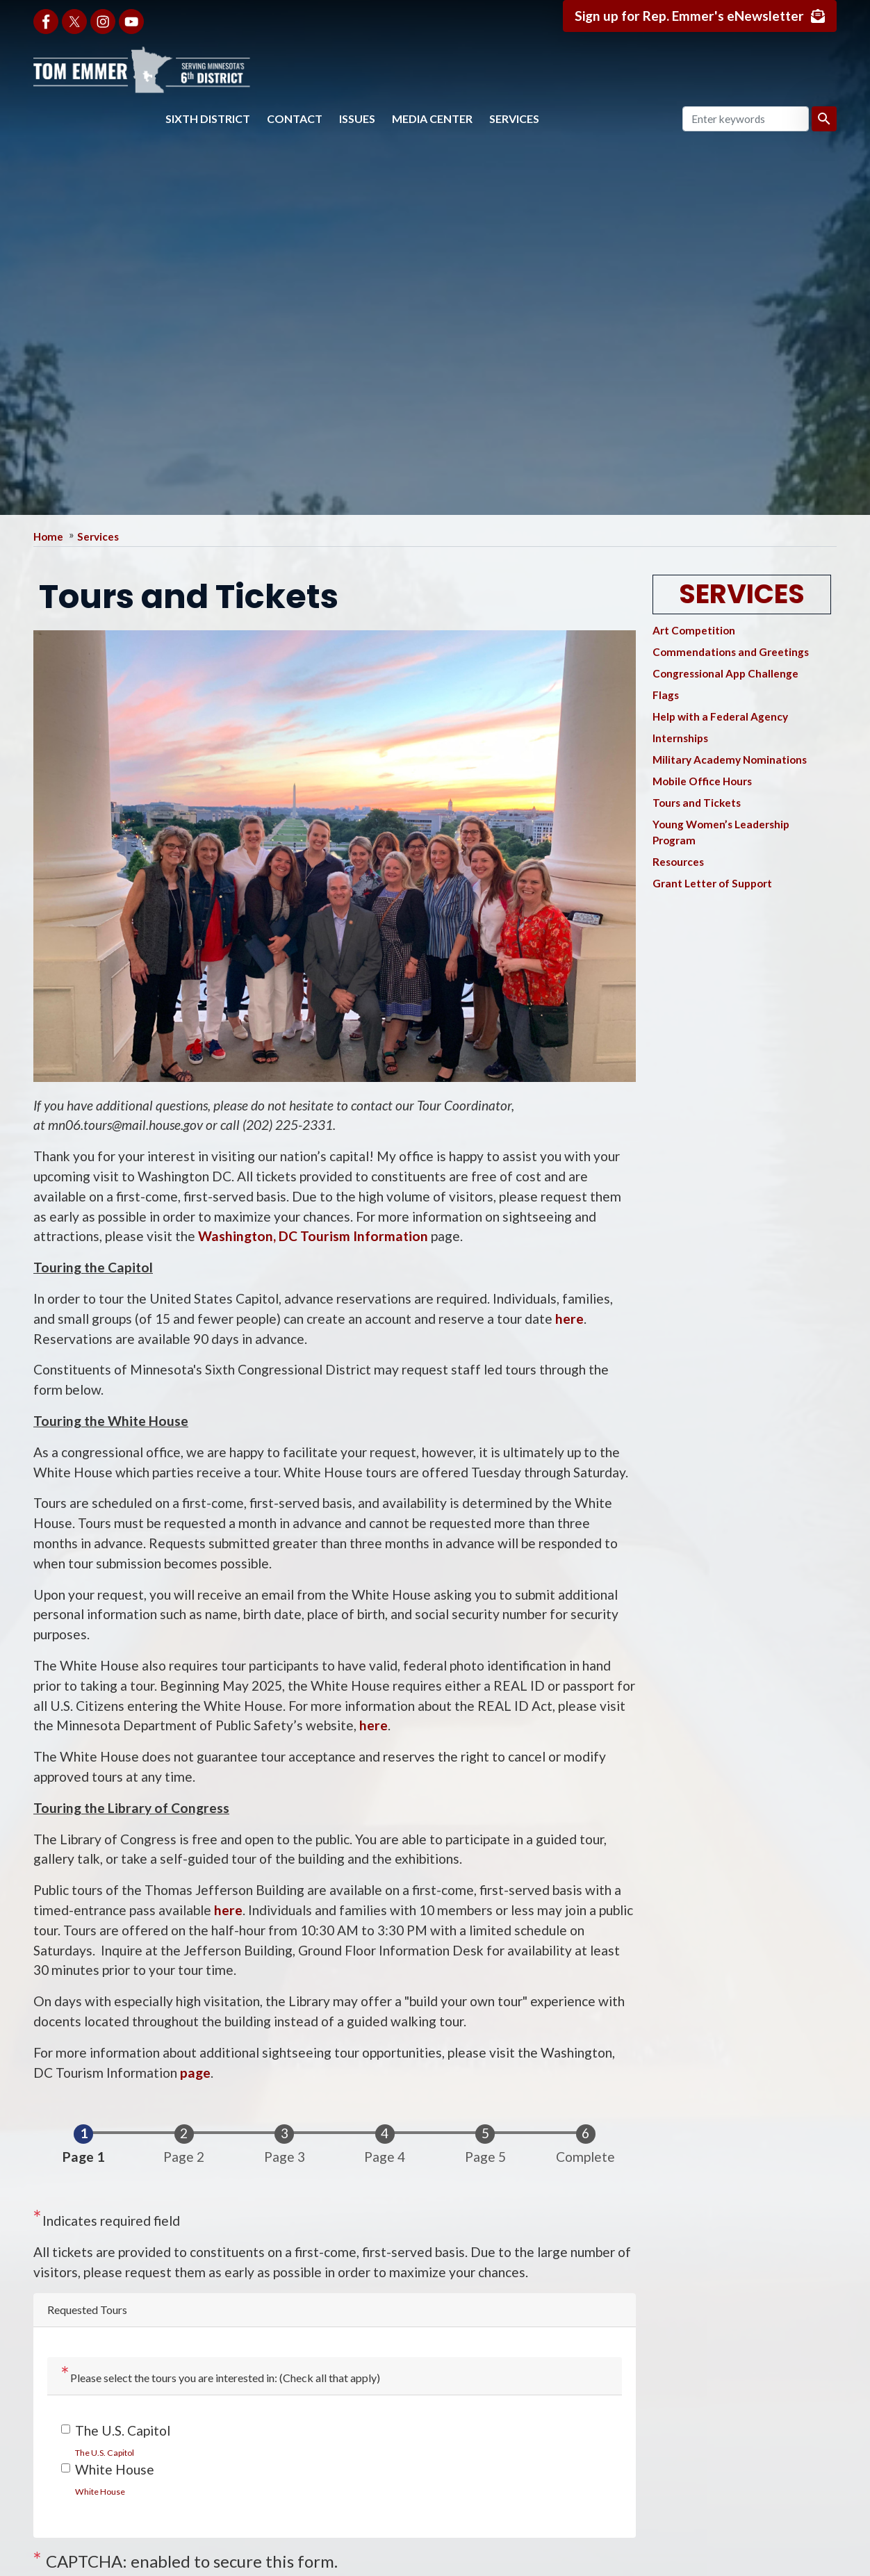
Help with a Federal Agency (720, 716)
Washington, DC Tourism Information (313, 1236)
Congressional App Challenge (725, 673)
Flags (665, 695)
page (195, 2073)
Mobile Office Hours (702, 781)
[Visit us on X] (74, 21)
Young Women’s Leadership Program (720, 832)
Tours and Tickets (696, 802)
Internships (680, 738)
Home (48, 536)
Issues (357, 118)
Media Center (432, 118)
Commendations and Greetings (730, 652)
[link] (104, 2451)
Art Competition (693, 630)
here (569, 1319)
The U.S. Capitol (122, 2430)
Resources (678, 861)
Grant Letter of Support (712, 883)
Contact (294, 118)
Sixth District (207, 118)
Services (514, 118)
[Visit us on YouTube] (131, 21)
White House (114, 2469)
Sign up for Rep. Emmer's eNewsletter (688, 16)
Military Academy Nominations (729, 759)
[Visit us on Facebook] (45, 21)
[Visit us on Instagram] (102, 21)
